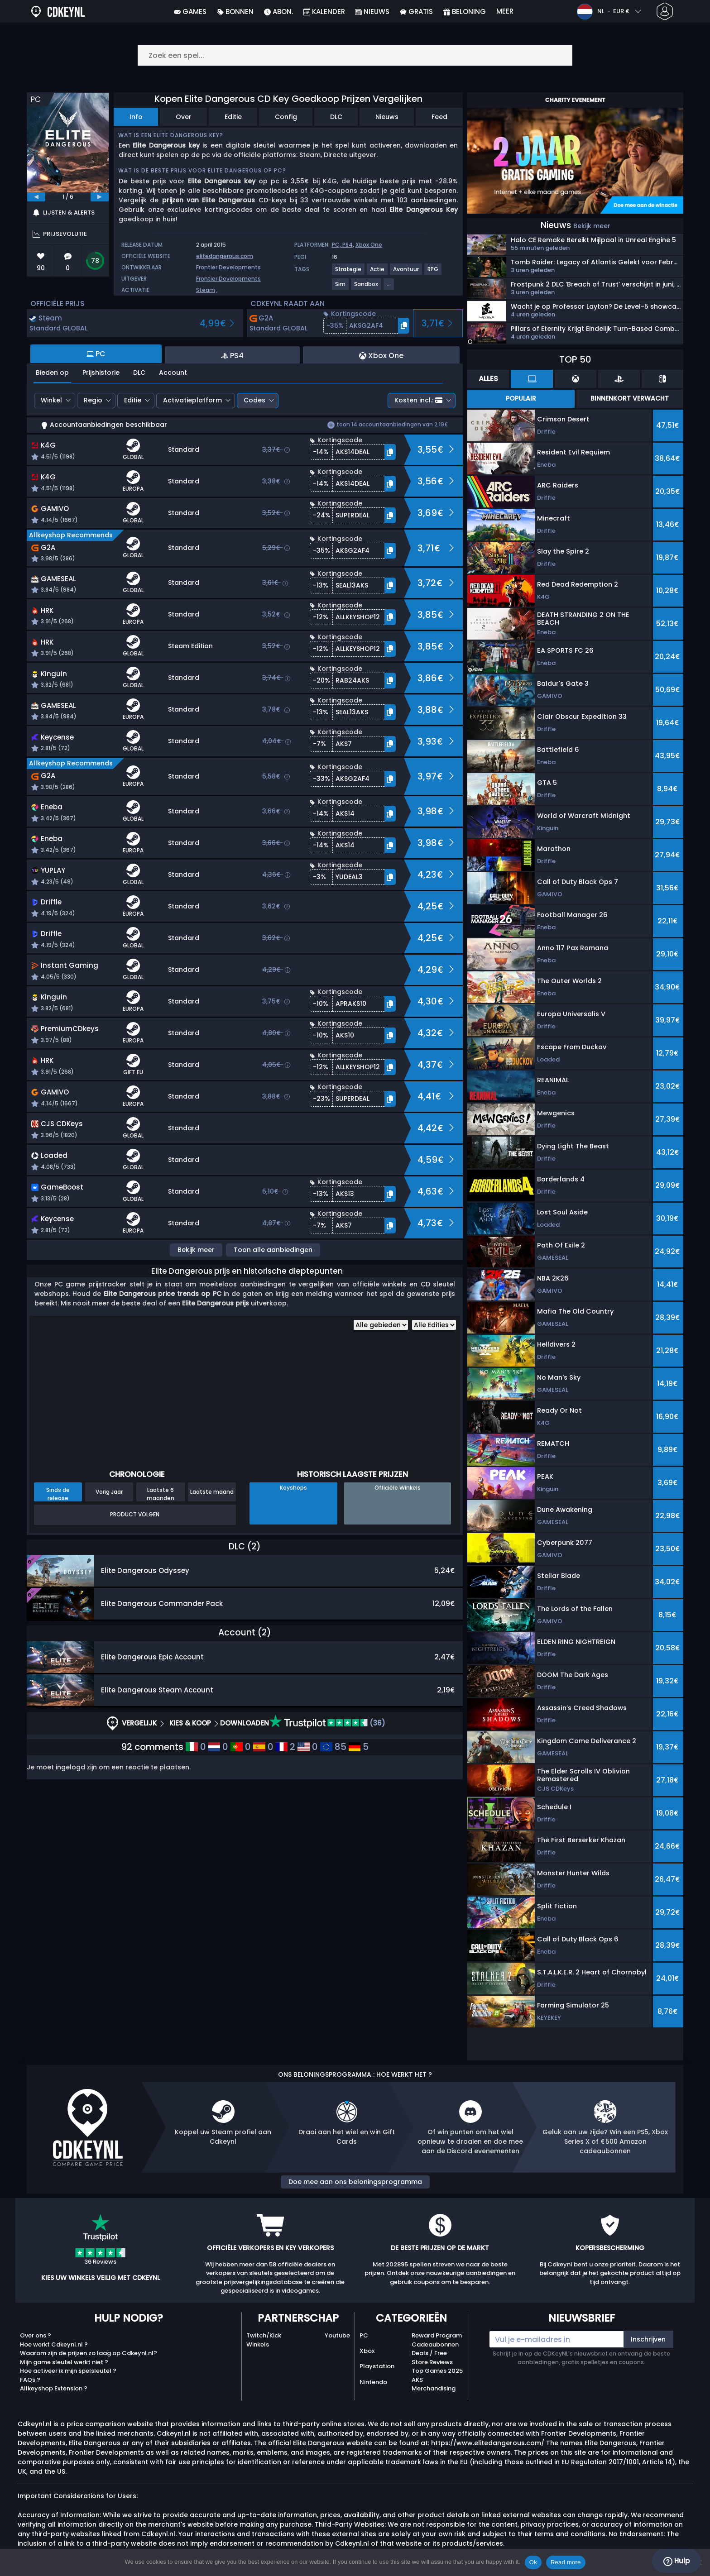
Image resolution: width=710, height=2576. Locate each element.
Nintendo (373, 2382)
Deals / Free (429, 2353)
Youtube (337, 2335)
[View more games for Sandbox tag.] (366, 288)
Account (173, 372)
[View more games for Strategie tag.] (348, 273)
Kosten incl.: (418, 400)
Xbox (367, 2351)
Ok (533, 2562)
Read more (566, 2562)
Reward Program (437, 2335)
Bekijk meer (196, 1249)
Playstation (377, 2366)
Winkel (51, 400)
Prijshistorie (101, 372)
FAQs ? (30, 2379)
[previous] (36, 196)
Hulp (676, 2561)
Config (286, 116)
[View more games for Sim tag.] (341, 288)
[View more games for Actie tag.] (378, 273)
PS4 (347, 245)
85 (333, 1746)
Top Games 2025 (437, 2370)
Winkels (257, 2344)
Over (184, 116)
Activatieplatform (192, 400)
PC (364, 2335)
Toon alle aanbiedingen (273, 1249)
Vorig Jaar (109, 1492)
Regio (93, 400)
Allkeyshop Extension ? (53, 2388)
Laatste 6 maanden (160, 1493)
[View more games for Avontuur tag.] (406, 273)
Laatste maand (212, 1492)
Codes (254, 400)
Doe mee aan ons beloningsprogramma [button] (355, 2181)
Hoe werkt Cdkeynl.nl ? (54, 2344)
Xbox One (368, 245)
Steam (205, 290)
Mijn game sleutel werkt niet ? (64, 2362)
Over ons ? (35, 2335)
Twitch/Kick (263, 2335)
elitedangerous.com (224, 256)
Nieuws (386, 116)
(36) (327, 1723)
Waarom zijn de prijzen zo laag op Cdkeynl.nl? (88, 2353)
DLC (336, 116)
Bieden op (52, 372)
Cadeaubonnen (435, 2344)
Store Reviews (432, 2362)
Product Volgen (134, 1514)
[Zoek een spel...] (355, 55)
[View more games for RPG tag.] (433, 273)
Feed (439, 116)
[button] (366, 326)
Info (136, 116)
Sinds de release (58, 1493)
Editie (233, 116)
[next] (100, 196)
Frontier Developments (228, 267)
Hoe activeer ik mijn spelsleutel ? (68, 2370)
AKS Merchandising (434, 2384)
